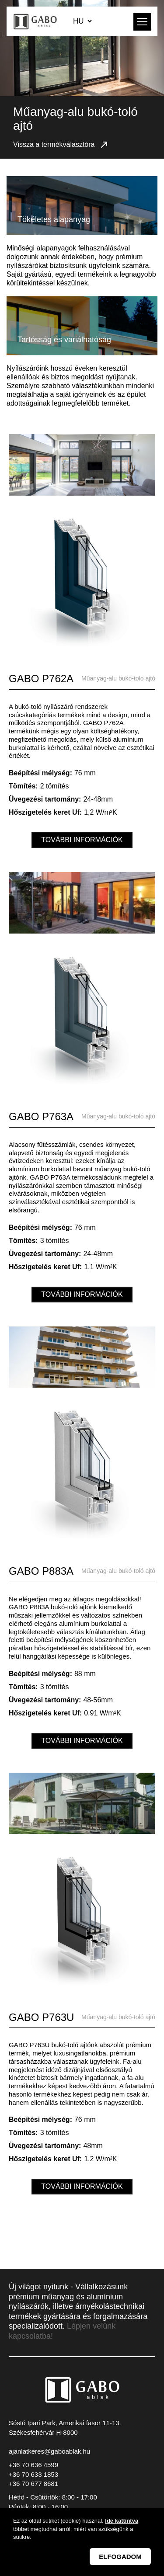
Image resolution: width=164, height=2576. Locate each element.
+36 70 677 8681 (33, 2483)
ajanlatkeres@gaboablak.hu (49, 2451)
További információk (81, 840)
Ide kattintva (121, 2522)
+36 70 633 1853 (33, 2474)
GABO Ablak (35, 21)
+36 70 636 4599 (33, 2464)
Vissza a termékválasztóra (61, 144)
